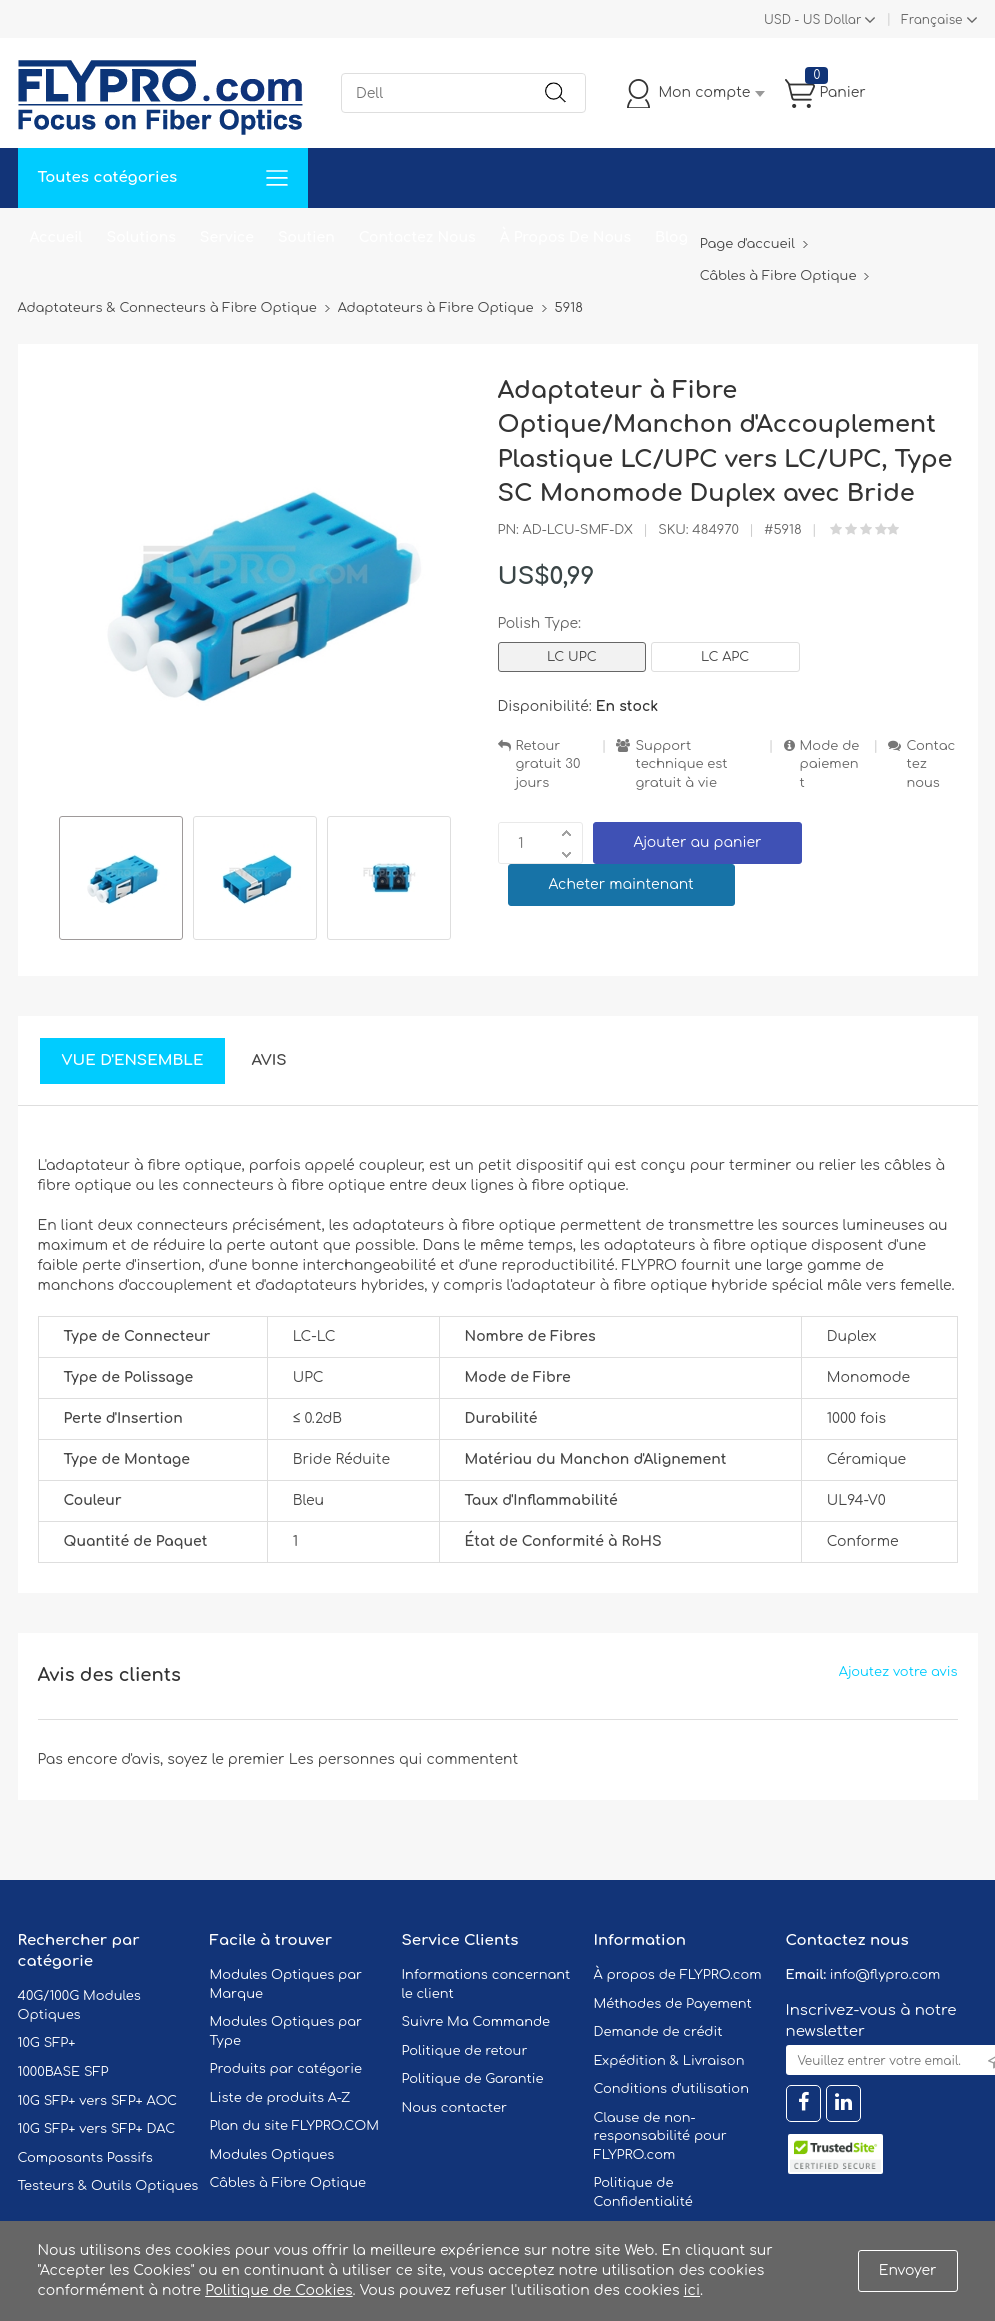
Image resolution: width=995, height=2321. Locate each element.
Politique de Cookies (278, 2290)
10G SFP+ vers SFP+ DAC (97, 2129)
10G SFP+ (47, 2043)
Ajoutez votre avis (898, 1672)
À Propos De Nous (565, 237)
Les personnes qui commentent (404, 1759)
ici (692, 2290)
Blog (671, 237)
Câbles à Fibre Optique (288, 2183)
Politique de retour (465, 2051)
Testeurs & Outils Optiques (108, 2186)
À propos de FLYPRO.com (678, 1975)
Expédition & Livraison (669, 2061)
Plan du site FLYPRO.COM (295, 2126)
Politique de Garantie (473, 2079)
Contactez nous (930, 764)
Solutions (141, 237)
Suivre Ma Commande (476, 2022)
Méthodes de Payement (673, 2004)
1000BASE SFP (63, 2072)
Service (227, 237)
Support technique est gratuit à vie (681, 764)
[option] (121, 881)
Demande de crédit (658, 2032)
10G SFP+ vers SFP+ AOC (98, 2101)
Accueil (56, 237)
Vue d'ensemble (133, 1060)
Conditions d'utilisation (671, 2089)
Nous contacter (454, 2108)
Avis (268, 1060)
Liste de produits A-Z (280, 2098)
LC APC (725, 657)
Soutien (306, 237)
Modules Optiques (272, 2155)
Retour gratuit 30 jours (548, 764)
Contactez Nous (417, 237)
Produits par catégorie (286, 2069)
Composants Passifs (85, 2158)
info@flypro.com (885, 1975)
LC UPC (572, 657)
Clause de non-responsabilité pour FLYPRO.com (660, 2136)
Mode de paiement (830, 764)
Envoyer (908, 2270)
